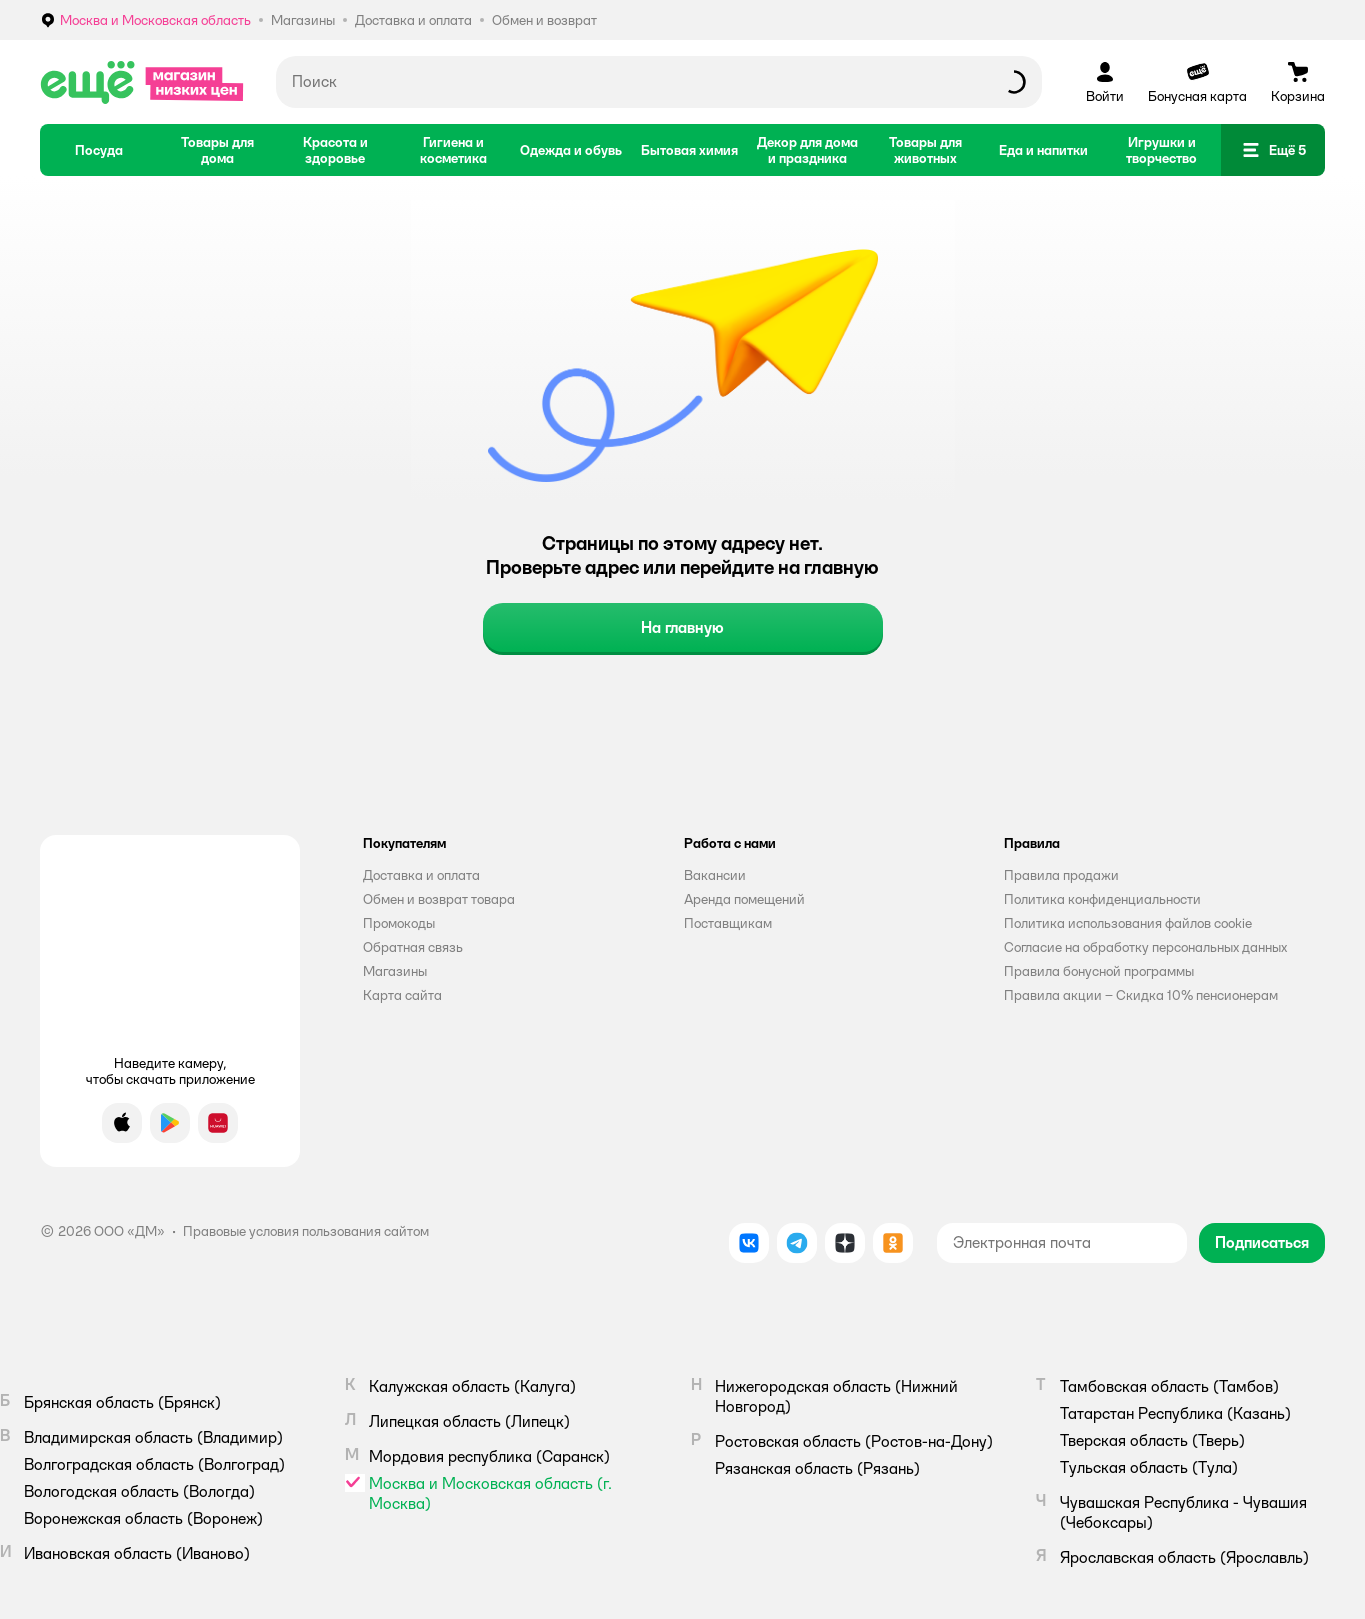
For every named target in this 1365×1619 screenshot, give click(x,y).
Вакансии (715, 875)
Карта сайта (402, 995)
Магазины (395, 971)
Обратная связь (413, 947)
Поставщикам (728, 923)
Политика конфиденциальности (1102, 899)
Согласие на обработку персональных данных (1145, 947)
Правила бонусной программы (1099, 971)
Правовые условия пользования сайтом (306, 1231)
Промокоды (399, 923)
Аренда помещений (744, 899)
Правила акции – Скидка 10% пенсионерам (1141, 995)
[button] (1273, 150)
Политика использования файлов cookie (1128, 923)
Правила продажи (1061, 875)
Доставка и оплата (421, 875)
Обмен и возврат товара (439, 899)
